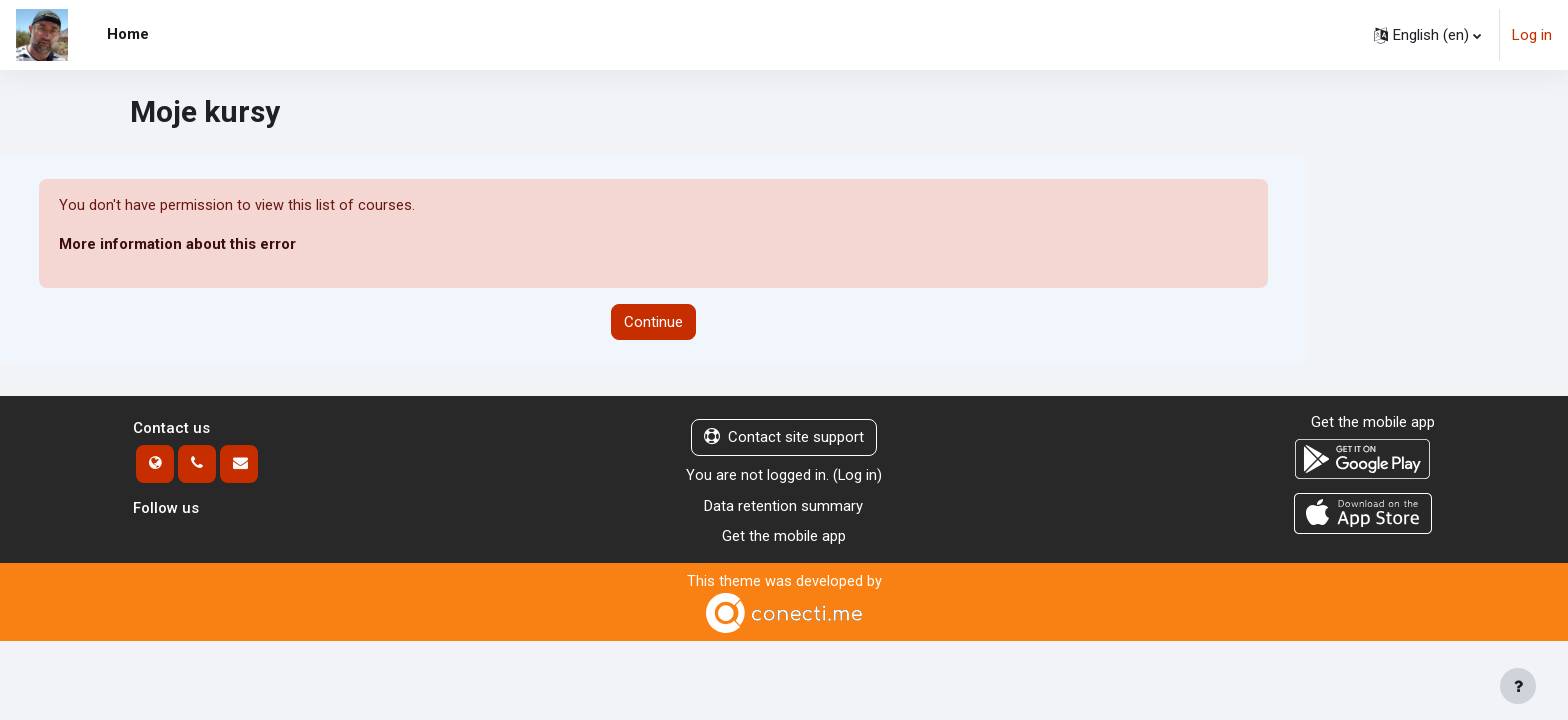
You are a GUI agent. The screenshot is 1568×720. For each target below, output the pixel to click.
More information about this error (177, 245)
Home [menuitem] (128, 34)
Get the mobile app (784, 536)
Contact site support (784, 438)
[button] (1427, 35)
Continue (653, 322)
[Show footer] (1518, 686)
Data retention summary (783, 506)
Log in (1532, 35)
